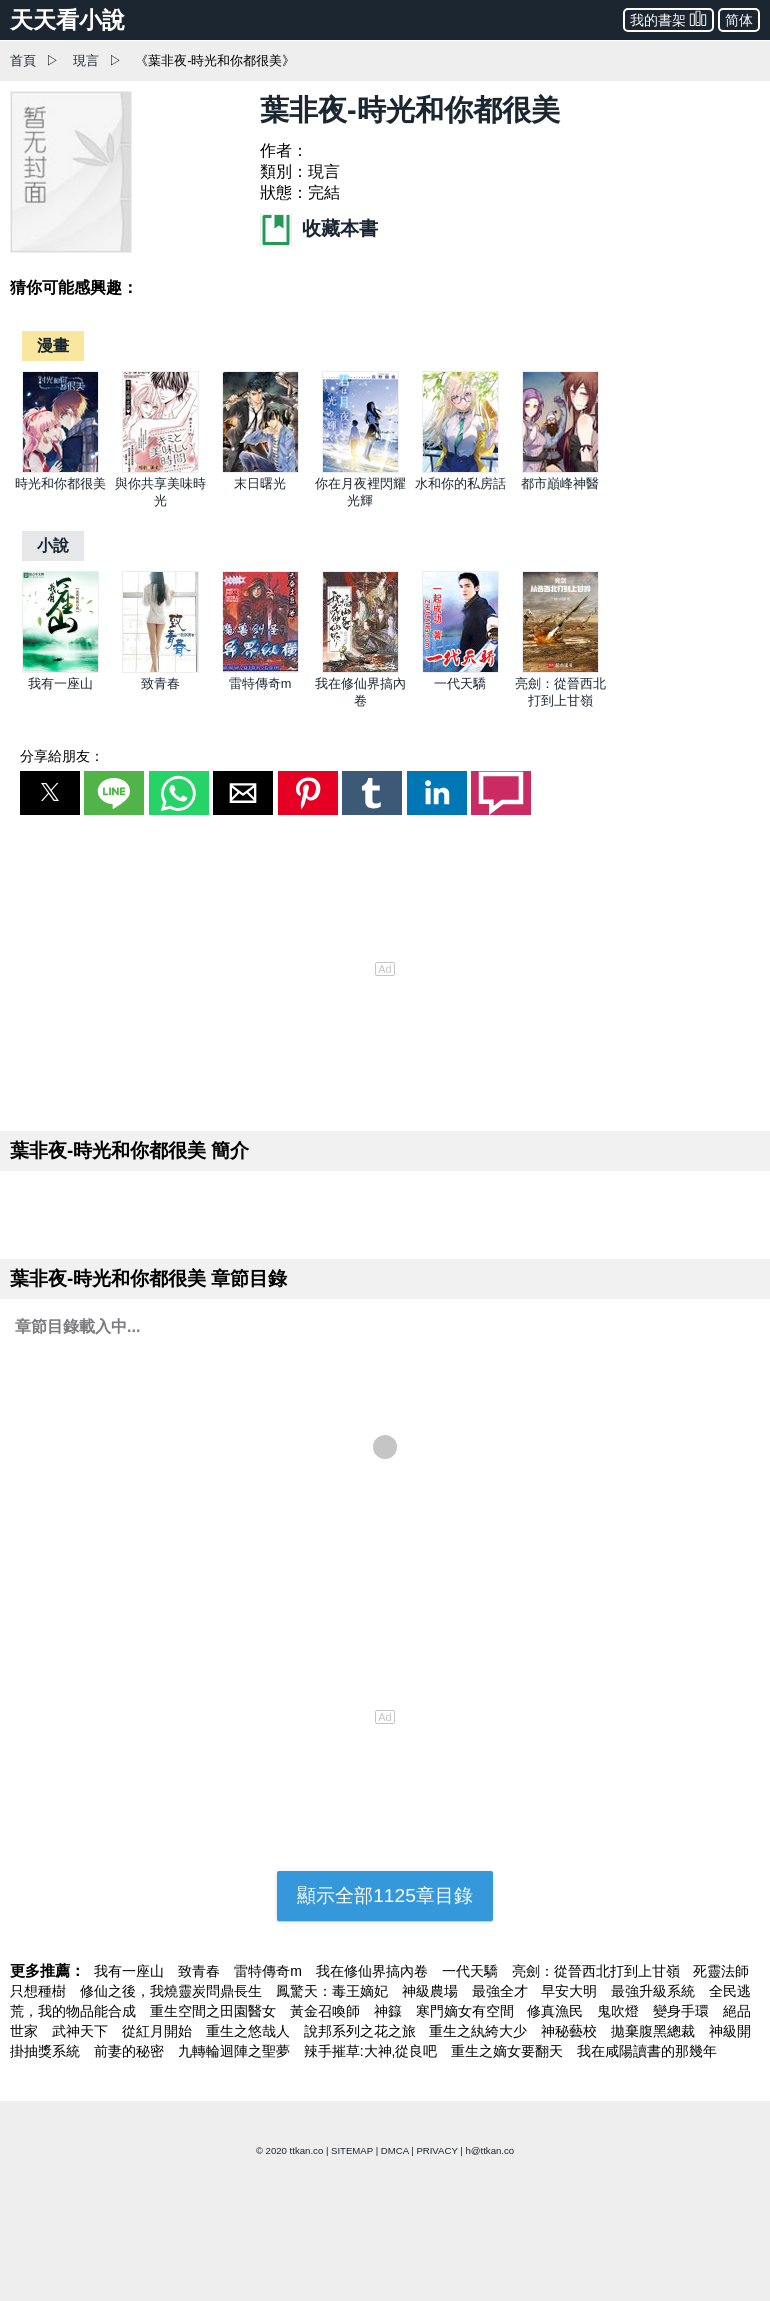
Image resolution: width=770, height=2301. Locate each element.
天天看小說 (67, 20)
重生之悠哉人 (250, 2031)
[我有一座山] (60, 668)
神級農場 (432, 1991)
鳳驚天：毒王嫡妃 (334, 1991)
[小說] (53, 545)
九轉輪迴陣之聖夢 (236, 2051)
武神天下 (82, 2031)
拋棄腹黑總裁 (655, 2031)
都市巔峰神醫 (560, 483)
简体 (739, 20)
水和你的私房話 (460, 483)
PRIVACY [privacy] (436, 2150)
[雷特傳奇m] (260, 668)
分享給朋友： (62, 756)
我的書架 (668, 18)
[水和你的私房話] (460, 468)
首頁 (23, 60)
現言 (86, 60)
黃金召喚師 (327, 2011)
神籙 (390, 2011)
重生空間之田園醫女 (215, 2011)
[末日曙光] (260, 468)
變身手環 (683, 2011)
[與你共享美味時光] (160, 468)
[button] (50, 793)
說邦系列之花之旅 (362, 2031)
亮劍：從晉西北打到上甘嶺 (598, 1971)
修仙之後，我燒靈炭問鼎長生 (173, 1991)
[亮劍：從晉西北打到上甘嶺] (560, 668)
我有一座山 (60, 683)
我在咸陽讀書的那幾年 (647, 2051)
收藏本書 (319, 228)
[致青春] (160, 668)
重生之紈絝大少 (480, 2031)
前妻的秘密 (131, 2051)
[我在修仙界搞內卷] (360, 668)
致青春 (160, 683)
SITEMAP (352, 2150)
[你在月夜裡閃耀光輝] (360, 468)
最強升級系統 (655, 1991)
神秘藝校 (571, 2031)
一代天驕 (460, 683)
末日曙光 (260, 483)
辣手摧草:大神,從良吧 (373, 2051)
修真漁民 (557, 2011)
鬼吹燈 (620, 2011)
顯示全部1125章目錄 (385, 1895)
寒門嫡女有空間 (467, 2011)
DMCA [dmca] (395, 2150)
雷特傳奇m (260, 683)
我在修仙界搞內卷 (374, 1971)
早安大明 (571, 1991)
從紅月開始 (159, 2031)
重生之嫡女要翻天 (509, 2051)
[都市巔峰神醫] (560, 468)
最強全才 (502, 1991)
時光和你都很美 (60, 483)
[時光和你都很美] (60, 468)
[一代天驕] (460, 668)
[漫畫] (53, 345)
